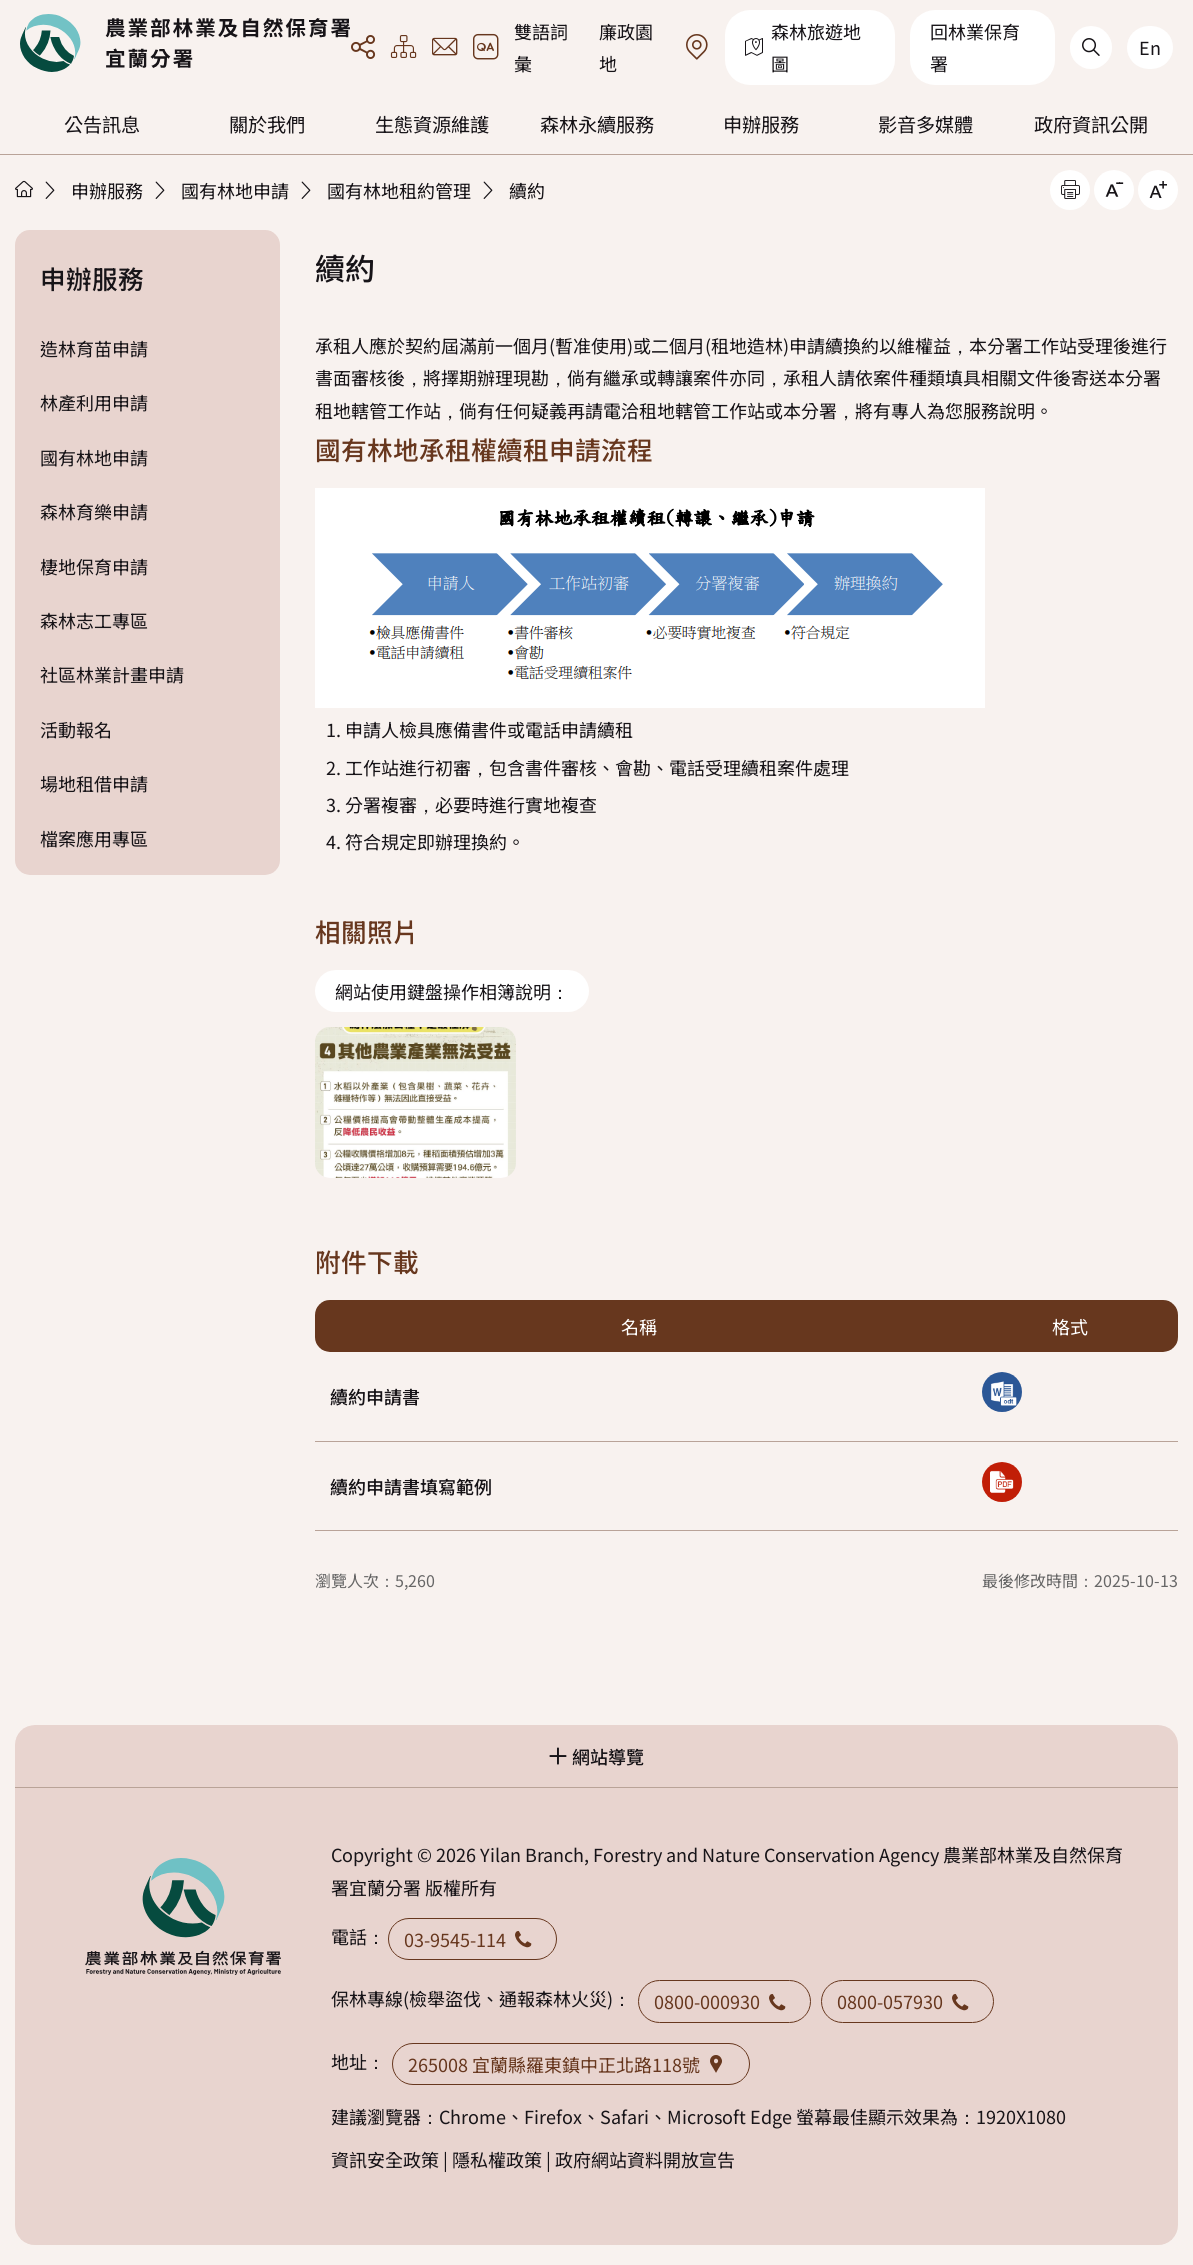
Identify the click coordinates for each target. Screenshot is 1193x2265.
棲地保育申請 (94, 566)
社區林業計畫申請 (112, 674)
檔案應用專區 (94, 838)
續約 (527, 190)
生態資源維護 (432, 124)
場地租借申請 (94, 783)
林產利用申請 (94, 402)
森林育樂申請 (94, 511)
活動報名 (76, 729)
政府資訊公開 (1091, 124)
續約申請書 (375, 1396)
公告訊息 (102, 124)
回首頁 (185, 43)
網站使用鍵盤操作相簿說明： (452, 991)
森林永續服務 (597, 124)
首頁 (24, 189)
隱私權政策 (497, 2159)
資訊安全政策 (385, 2159)
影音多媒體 (925, 124)
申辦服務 (761, 124)
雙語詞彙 (541, 47)
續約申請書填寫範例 (411, 1486)
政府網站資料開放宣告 (645, 2159)
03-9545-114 (472, 1939)
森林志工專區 (94, 620)
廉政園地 (626, 47)
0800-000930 (724, 2001)
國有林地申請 (235, 190)
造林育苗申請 (94, 348)
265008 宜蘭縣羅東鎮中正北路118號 (571, 2064)
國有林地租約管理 (399, 190)
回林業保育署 (975, 47)
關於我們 (267, 124)
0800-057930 (907, 2001)
